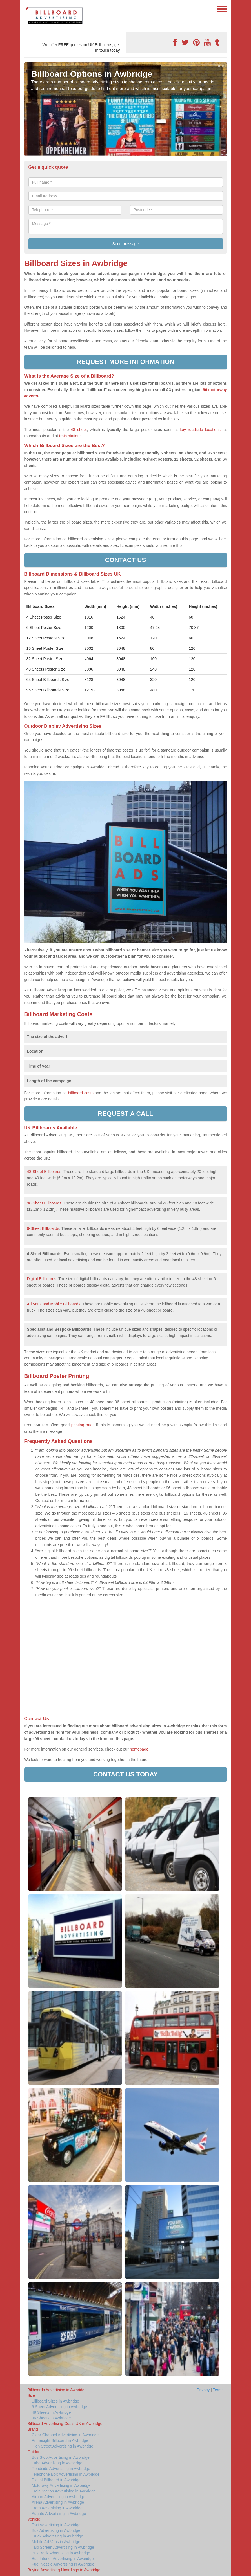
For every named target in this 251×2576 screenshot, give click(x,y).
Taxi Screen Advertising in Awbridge (63, 2547)
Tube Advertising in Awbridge (57, 2463)
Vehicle (34, 2519)
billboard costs (80, 1093)
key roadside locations (200, 429)
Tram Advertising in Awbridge (57, 2508)
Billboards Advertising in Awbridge (57, 2390)
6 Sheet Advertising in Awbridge (59, 2406)
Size (31, 2395)
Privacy (203, 2390)
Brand (33, 2429)
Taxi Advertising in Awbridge (56, 2525)
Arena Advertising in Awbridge (58, 2502)
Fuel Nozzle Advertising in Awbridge (63, 2564)
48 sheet (79, 429)
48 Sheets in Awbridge (51, 2412)
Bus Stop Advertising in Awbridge (61, 2457)
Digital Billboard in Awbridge (56, 2480)
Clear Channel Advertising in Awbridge (65, 2435)
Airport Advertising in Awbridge (58, 2496)
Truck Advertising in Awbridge (57, 2536)
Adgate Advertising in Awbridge (59, 2513)
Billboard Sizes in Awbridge (55, 2401)
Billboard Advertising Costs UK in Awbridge (65, 2423)
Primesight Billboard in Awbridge (60, 2440)
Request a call (125, 1113)
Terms (218, 2390)
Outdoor (35, 2451)
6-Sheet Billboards (43, 1228)
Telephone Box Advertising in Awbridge (66, 2474)
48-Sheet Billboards (44, 1171)
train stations (70, 436)
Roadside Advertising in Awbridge (61, 2468)
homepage (138, 1749)
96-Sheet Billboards (44, 1203)
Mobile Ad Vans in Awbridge (56, 2541)
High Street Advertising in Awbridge (62, 2446)
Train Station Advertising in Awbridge (64, 2491)
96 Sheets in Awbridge (51, 2418)
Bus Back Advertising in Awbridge (61, 2553)
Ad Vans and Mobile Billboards (54, 1304)
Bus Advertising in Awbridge (56, 2530)
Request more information (125, 361)
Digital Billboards (41, 1278)
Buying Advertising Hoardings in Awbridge (64, 2570)
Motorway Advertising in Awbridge (61, 2485)
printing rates (83, 1425)
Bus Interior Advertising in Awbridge (63, 2558)
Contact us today (125, 1774)
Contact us (125, 559)
